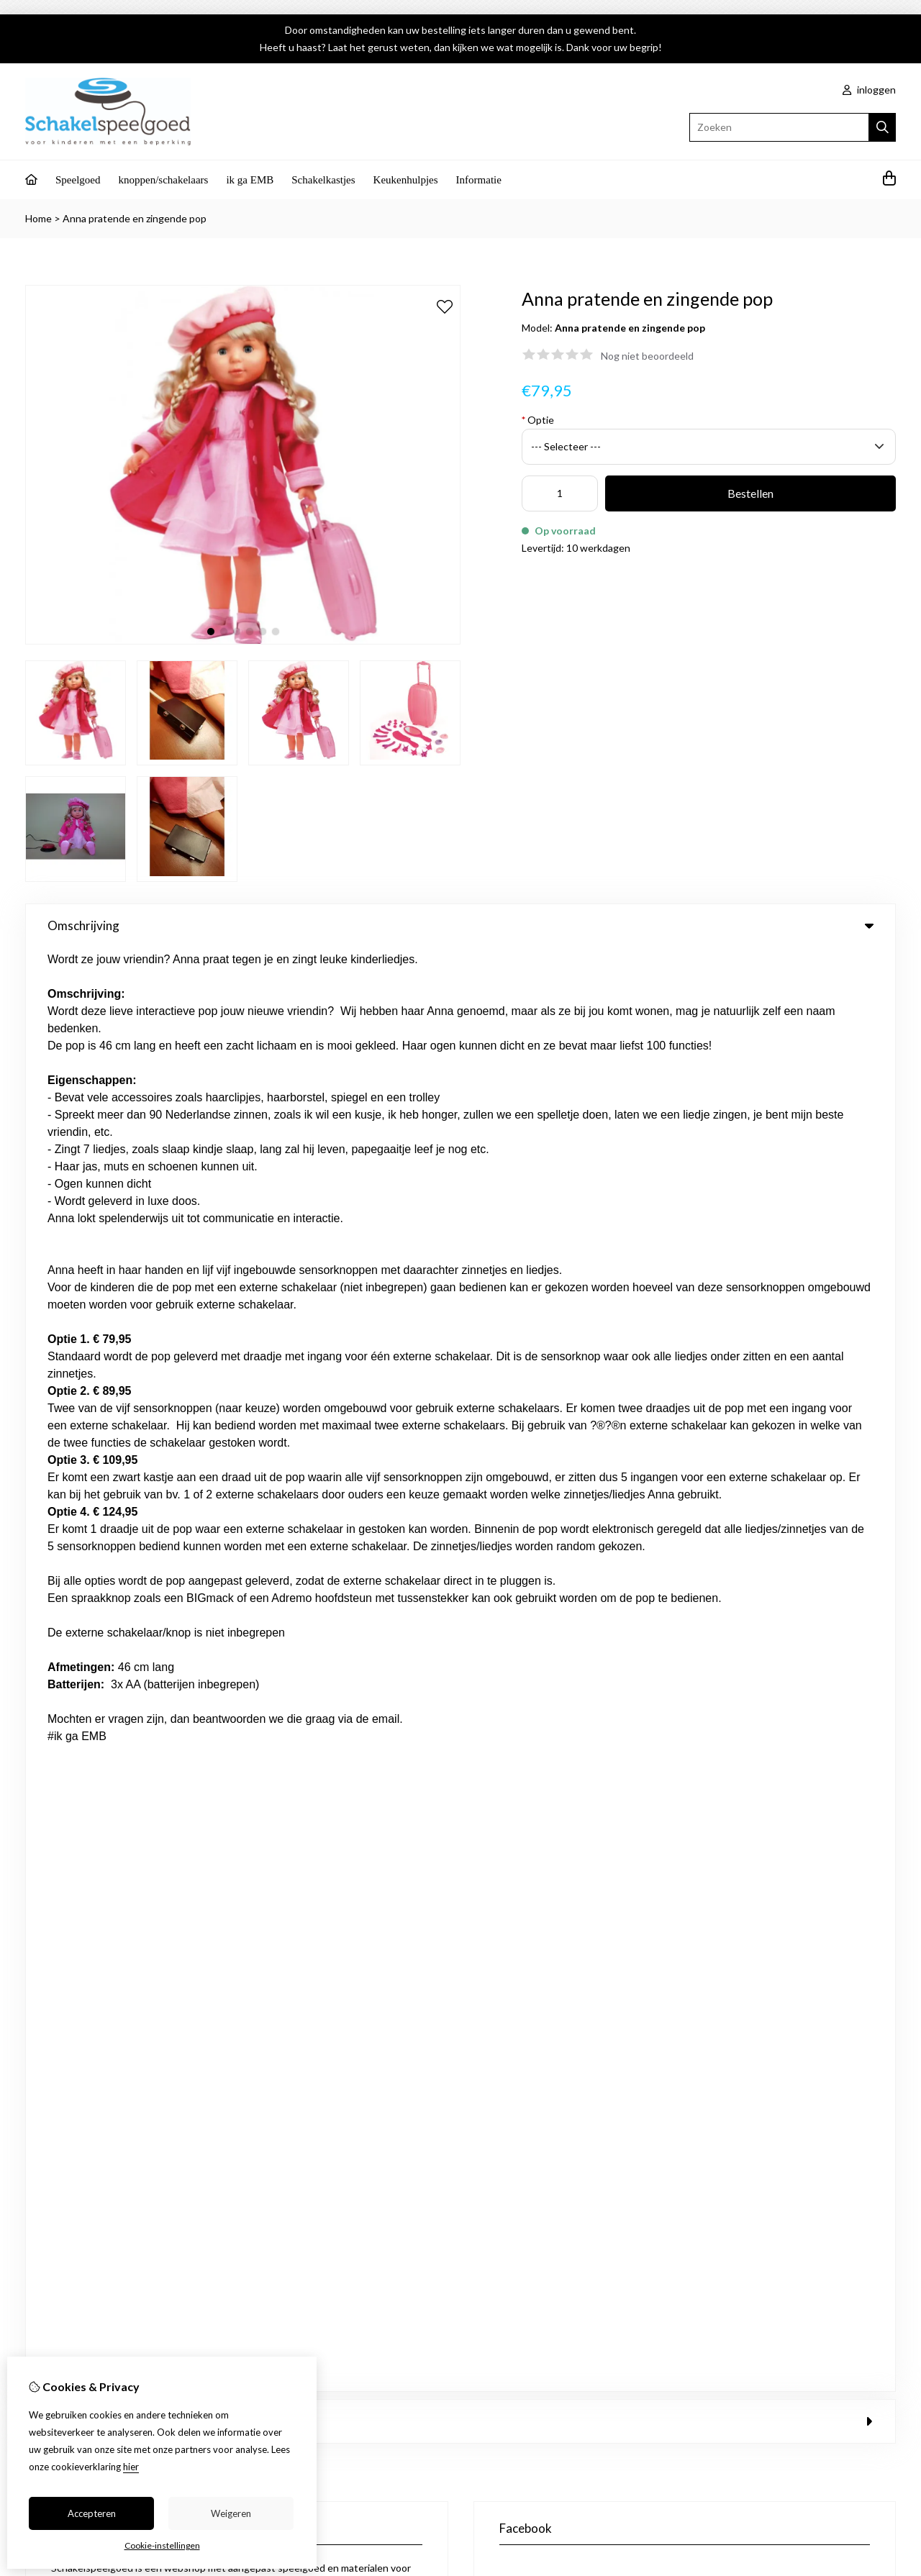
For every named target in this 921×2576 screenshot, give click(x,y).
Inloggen (534, 1573)
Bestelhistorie (546, 1597)
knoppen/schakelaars (163, 180)
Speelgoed (77, 180)
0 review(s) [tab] (460, 977)
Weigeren (231, 2513)
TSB (888, 1715)
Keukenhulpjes (405, 180)
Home (38, 218)
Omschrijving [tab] (460, 925)
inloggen (869, 89)
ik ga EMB (249, 180)
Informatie (479, 180)
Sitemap (795, 1597)
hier (131, 2466)
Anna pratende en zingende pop (135, 218)
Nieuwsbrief (541, 1646)
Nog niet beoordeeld (647, 356)
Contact (796, 1573)
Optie (538, 420)
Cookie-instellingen (162, 2545)
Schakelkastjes (323, 180)
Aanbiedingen (323, 1573)
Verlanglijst (539, 1622)
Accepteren (92, 2513)
